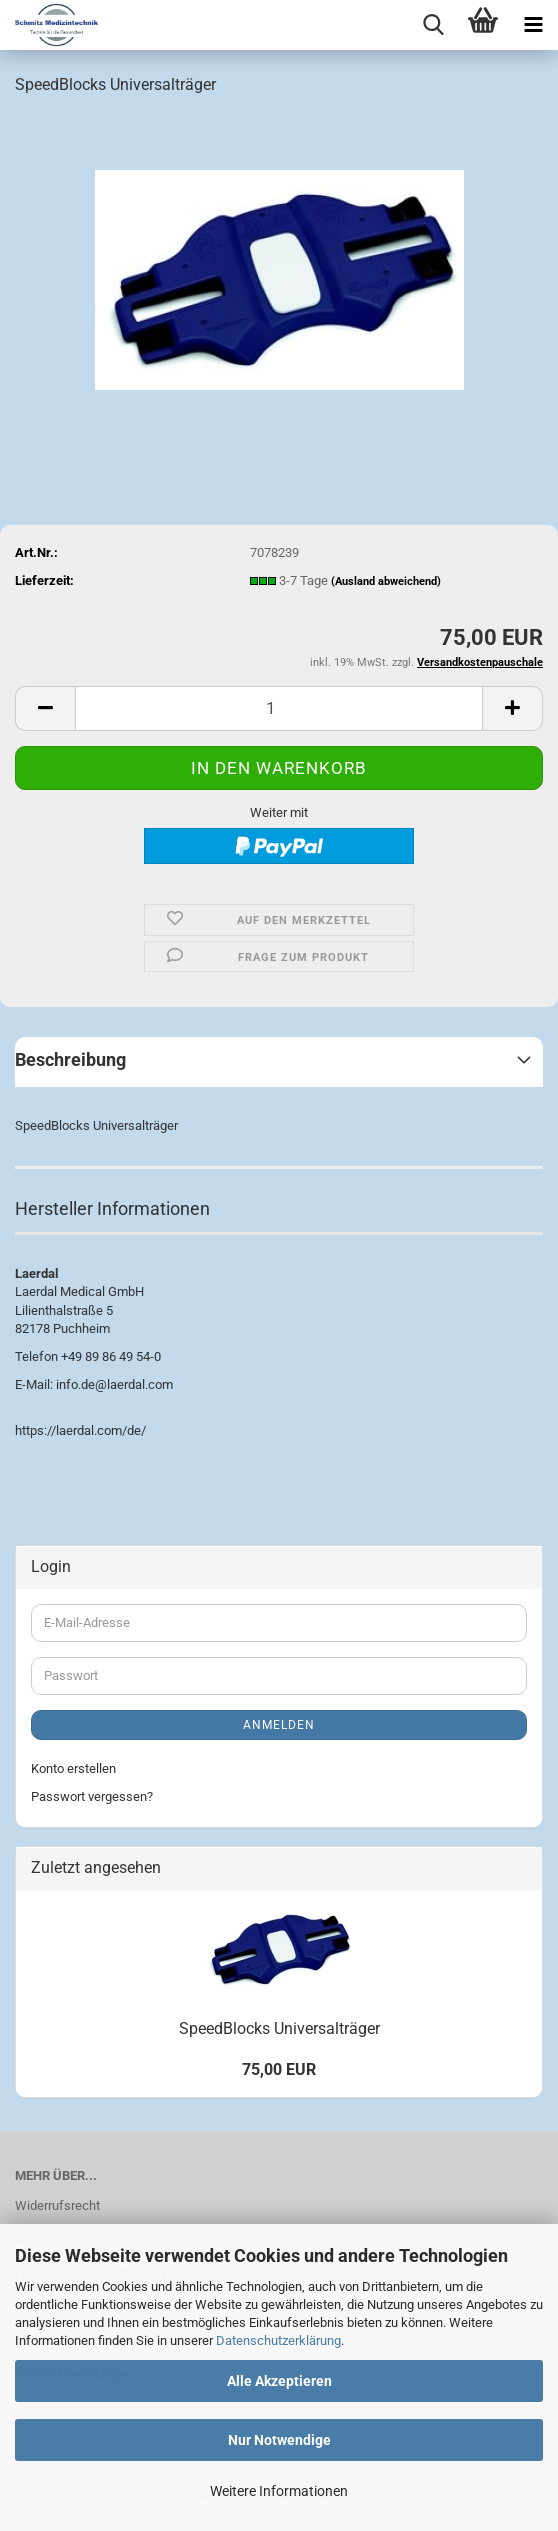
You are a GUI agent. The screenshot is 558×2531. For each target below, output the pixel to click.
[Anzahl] (279, 708)
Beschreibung (70, 1059)
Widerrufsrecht (57, 2205)
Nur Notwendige (279, 2440)
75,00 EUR (279, 2069)
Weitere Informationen (279, 2491)
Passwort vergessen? (92, 1796)
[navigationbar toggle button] (533, 25)
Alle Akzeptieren (279, 2381)
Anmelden (279, 1725)
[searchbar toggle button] (433, 25)
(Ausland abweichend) (386, 581)
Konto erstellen (73, 1768)
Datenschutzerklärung (278, 2340)
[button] (45, 708)
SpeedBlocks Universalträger (279, 2028)
